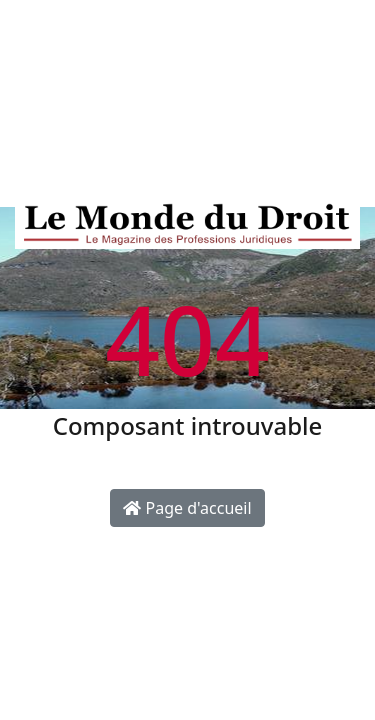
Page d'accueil (187, 508)
